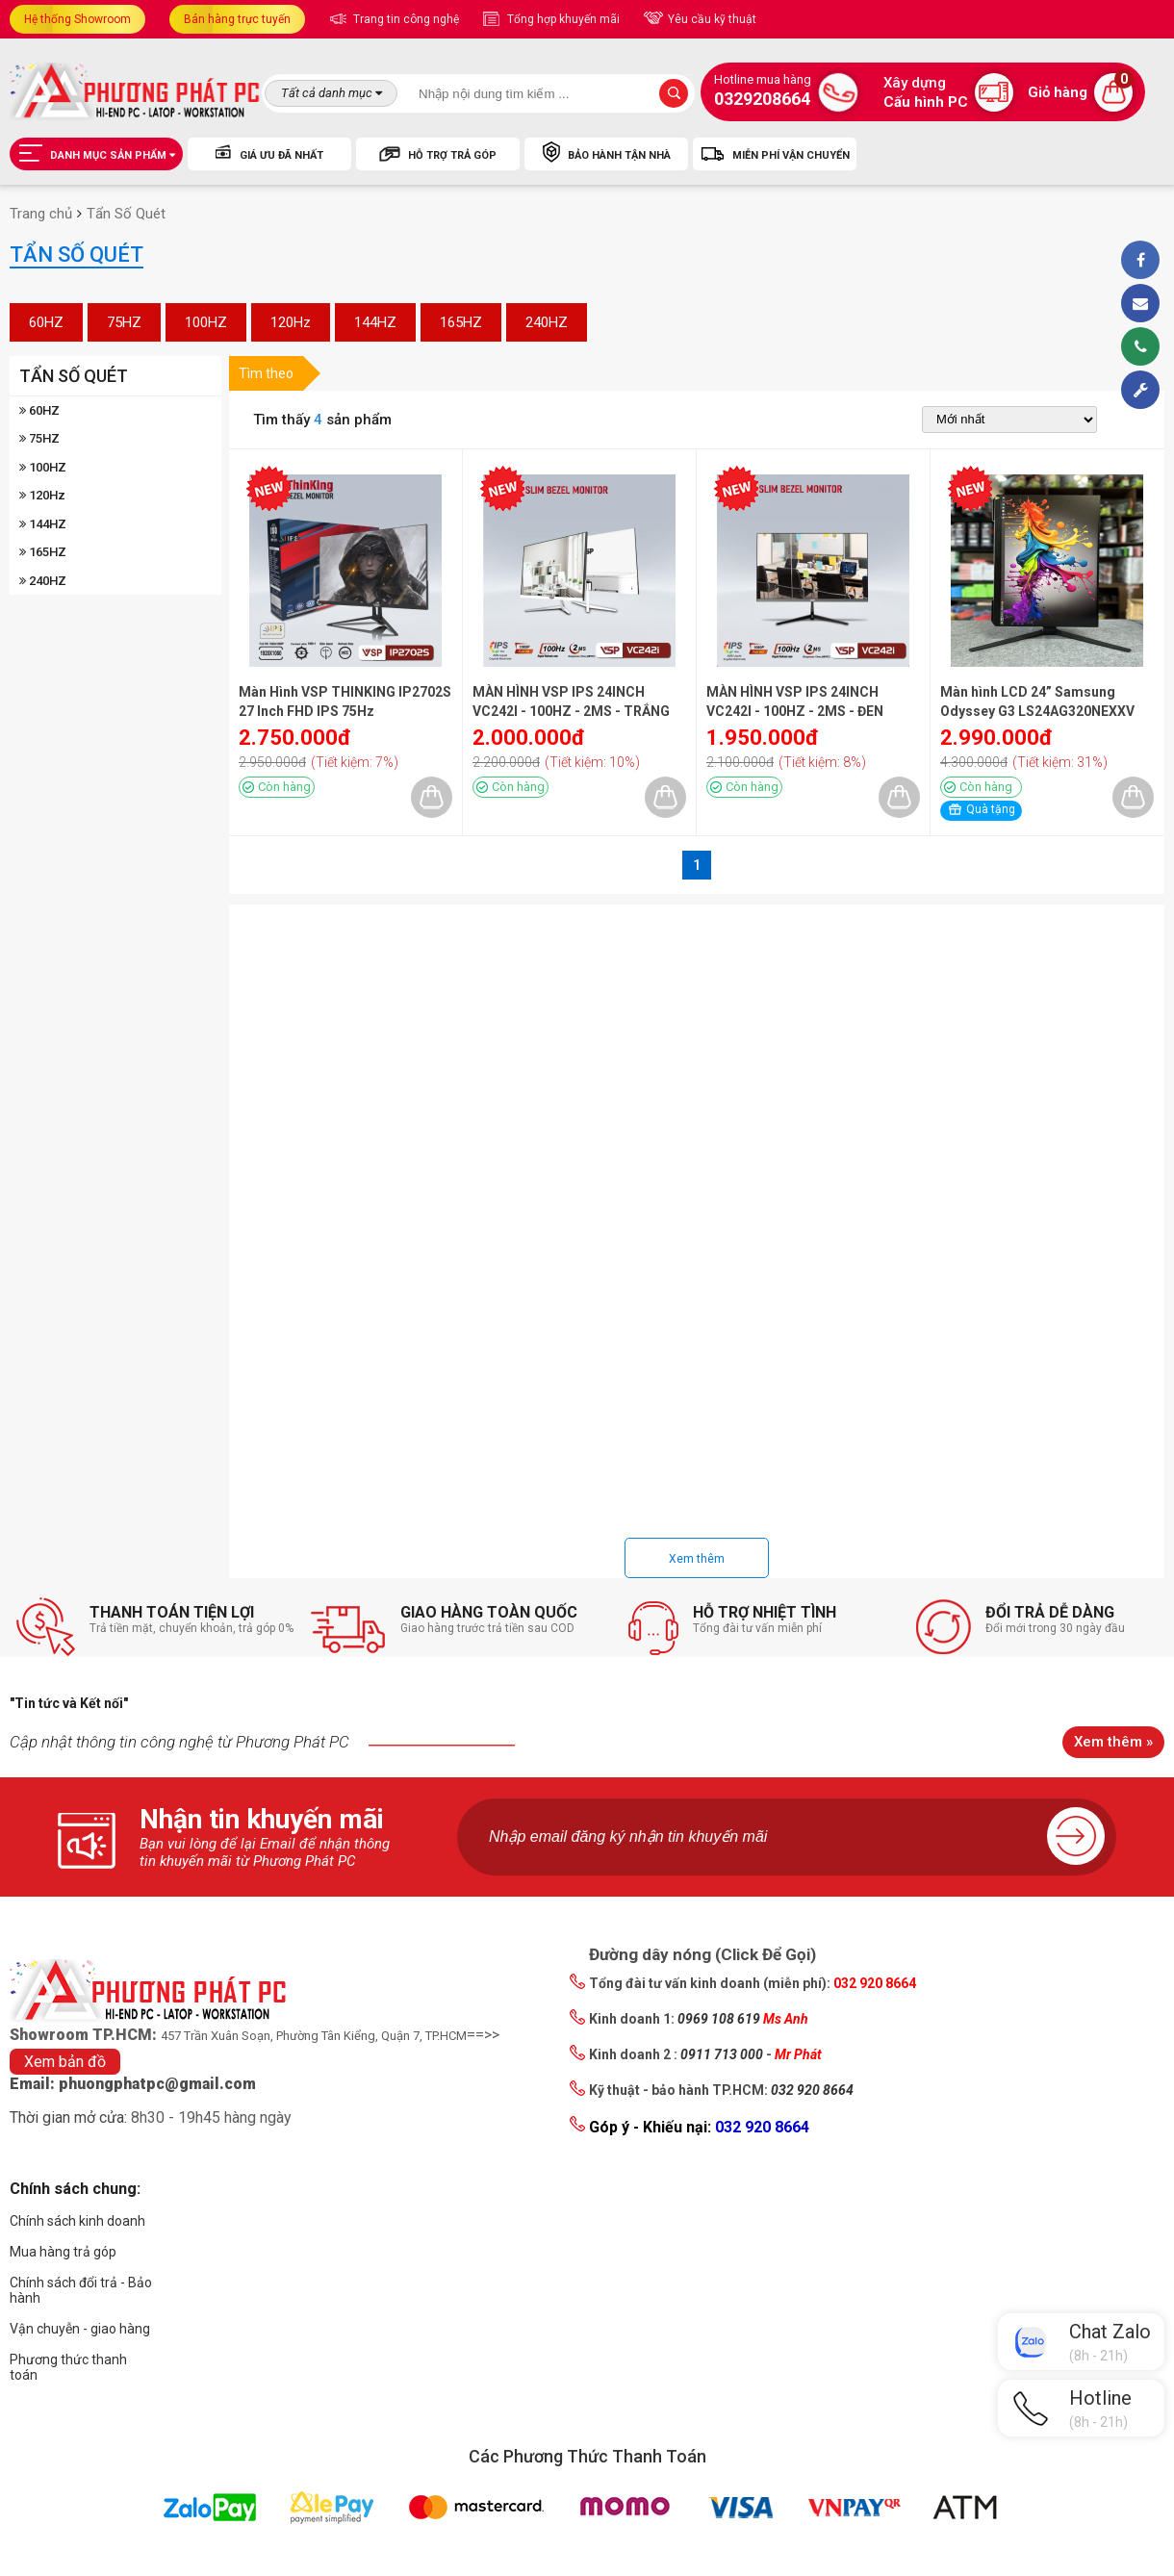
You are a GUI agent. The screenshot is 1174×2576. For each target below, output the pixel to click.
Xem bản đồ (65, 2062)
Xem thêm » (1113, 1741)
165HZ (461, 322)
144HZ (375, 322)
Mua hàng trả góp (63, 2251)
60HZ (46, 322)
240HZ (546, 322)
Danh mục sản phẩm (96, 152)
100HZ (206, 322)
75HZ (124, 322)
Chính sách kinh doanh (77, 2221)
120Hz (290, 322)
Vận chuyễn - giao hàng (80, 2328)
